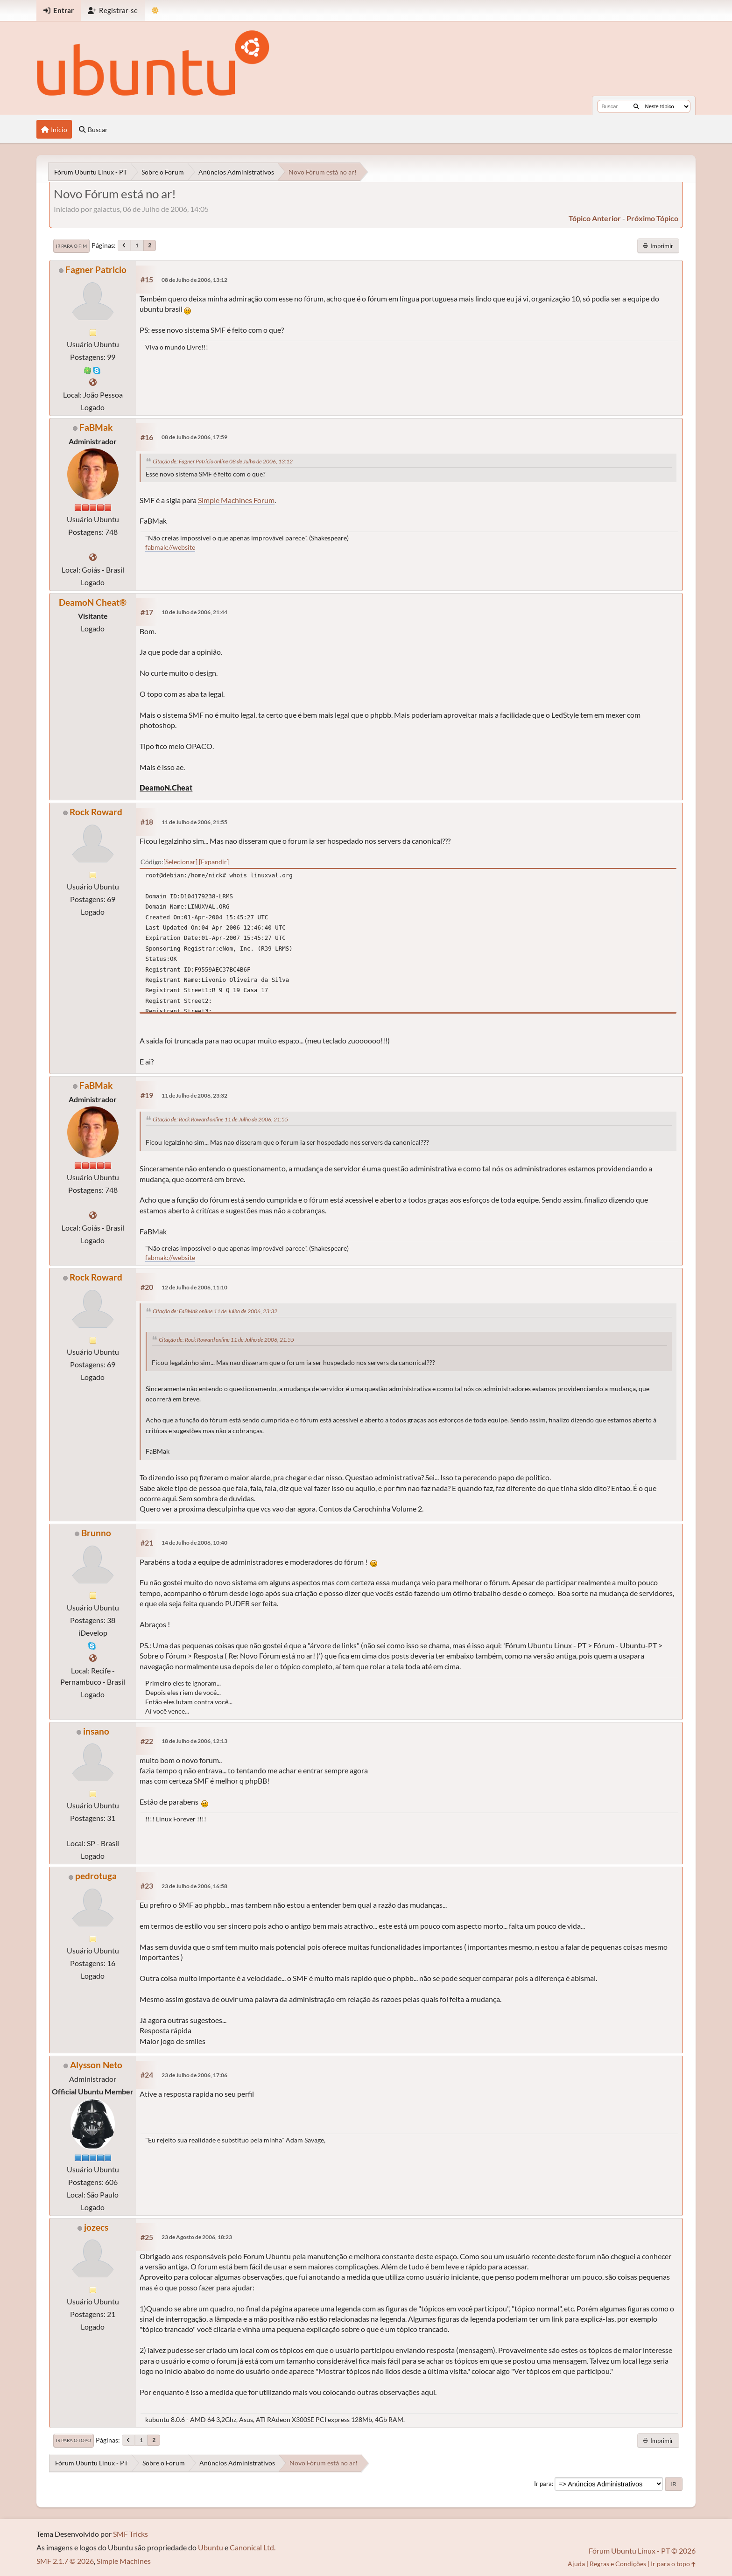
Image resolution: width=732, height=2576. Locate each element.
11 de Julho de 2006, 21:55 (194, 822)
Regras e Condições (618, 2564)
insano (96, 1731)
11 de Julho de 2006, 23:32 (194, 1095)
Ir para (543, 2483)
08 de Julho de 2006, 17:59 (194, 437)
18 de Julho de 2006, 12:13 (194, 1741)
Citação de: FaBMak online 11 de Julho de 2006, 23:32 (215, 1311)
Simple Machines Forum (236, 500)
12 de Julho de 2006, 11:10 (194, 1287)
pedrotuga (96, 1875)
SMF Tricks (130, 2533)
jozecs (96, 2227)
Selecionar (180, 862)
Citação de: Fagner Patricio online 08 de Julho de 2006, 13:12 (223, 461)
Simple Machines (124, 2560)
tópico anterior (595, 218)
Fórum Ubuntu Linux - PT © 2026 (642, 2550)
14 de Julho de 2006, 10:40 (194, 1543)
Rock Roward (96, 811)
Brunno (96, 1532)
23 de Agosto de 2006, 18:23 (197, 2237)
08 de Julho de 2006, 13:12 (194, 280)
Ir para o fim (71, 246)
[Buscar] (636, 106)
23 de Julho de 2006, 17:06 (194, 2075)
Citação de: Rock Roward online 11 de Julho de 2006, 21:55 (220, 1119)
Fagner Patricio (96, 269)
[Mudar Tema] (155, 10)
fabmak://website (170, 547)
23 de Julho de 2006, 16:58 (194, 1886)
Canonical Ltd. (252, 2547)
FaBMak (96, 427)
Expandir (214, 862)
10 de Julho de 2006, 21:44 (194, 612)
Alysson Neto (96, 2064)
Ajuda (576, 2564)
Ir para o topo (73, 2440)
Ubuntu (210, 2547)
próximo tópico (652, 218)
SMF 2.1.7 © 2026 (65, 2560)
